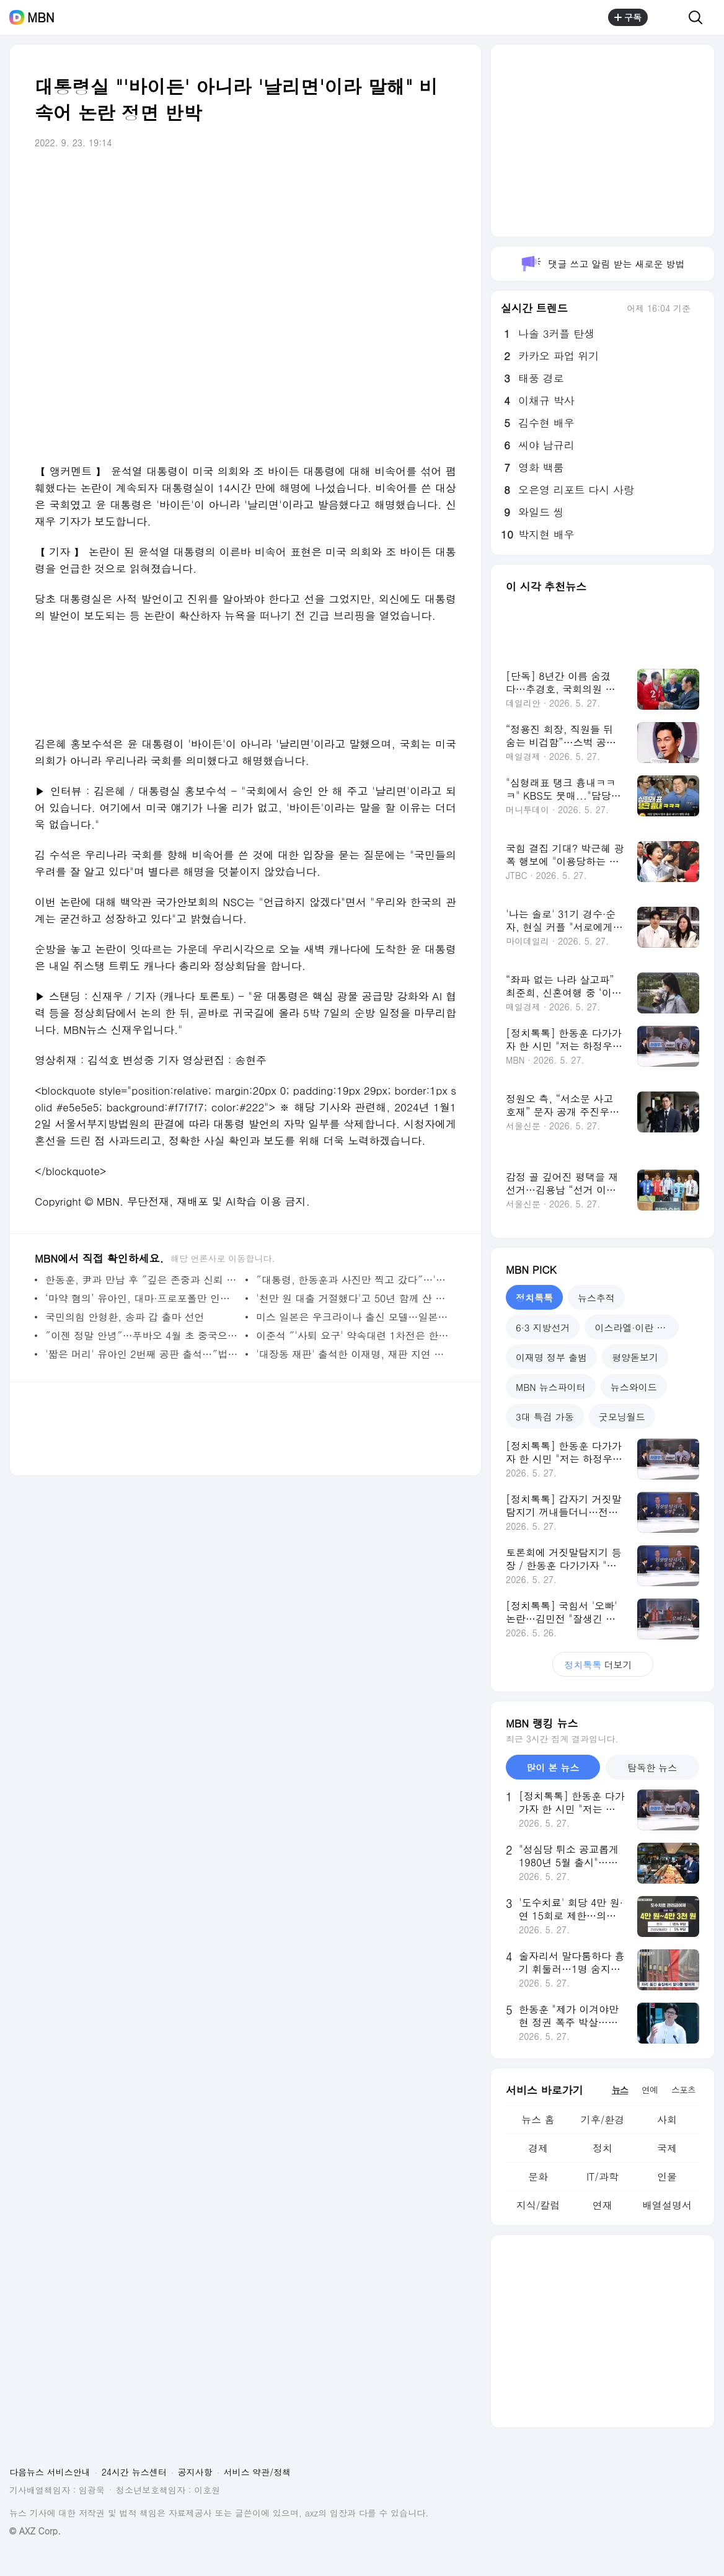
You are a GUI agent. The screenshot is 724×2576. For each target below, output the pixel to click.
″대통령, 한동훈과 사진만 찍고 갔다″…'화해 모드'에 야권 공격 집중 (353, 1280)
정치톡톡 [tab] (534, 1297)
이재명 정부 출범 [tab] (551, 1357)
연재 (602, 2205)
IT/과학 (602, 2176)
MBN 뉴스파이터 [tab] (551, 1386)
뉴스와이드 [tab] (634, 1386)
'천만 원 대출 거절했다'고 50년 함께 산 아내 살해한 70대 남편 (353, 1298)
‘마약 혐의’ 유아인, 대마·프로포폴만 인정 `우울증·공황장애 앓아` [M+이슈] (142, 1298)
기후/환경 (603, 2119)
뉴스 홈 (537, 2119)
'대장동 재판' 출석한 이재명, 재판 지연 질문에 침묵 (353, 1354)
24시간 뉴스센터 (134, 2472)
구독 (628, 17)
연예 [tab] (650, 2089)
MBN (41, 17)
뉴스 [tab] (620, 2089)
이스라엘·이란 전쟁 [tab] (634, 1327)
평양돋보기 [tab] (635, 1357)
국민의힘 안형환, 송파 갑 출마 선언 (125, 1317)
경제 (538, 2148)
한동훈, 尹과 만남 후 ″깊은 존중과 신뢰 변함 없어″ (142, 1280)
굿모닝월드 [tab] (622, 1416)
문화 (538, 2176)
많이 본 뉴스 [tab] (552, 1767)
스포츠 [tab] (683, 2089)
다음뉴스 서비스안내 (49, 2472)
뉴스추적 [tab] (596, 1297)
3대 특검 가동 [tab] (545, 1416)
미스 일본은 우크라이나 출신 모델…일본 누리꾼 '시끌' (353, 1317)
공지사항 (195, 2472)
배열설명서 (667, 2205)
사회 (667, 2119)
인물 (667, 2176)
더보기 (603, 1664)
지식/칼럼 (538, 2205)
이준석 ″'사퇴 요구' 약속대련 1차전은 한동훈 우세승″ (353, 1335)
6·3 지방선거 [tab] (543, 1327)
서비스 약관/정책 (257, 2472)
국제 (667, 2148)
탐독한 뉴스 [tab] (652, 1767)
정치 (602, 2148)
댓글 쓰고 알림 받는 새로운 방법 (602, 264)
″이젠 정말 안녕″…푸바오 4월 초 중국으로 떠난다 (142, 1335)
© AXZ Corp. (35, 2531)
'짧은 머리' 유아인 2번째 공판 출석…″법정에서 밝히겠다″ (142, 1354)
